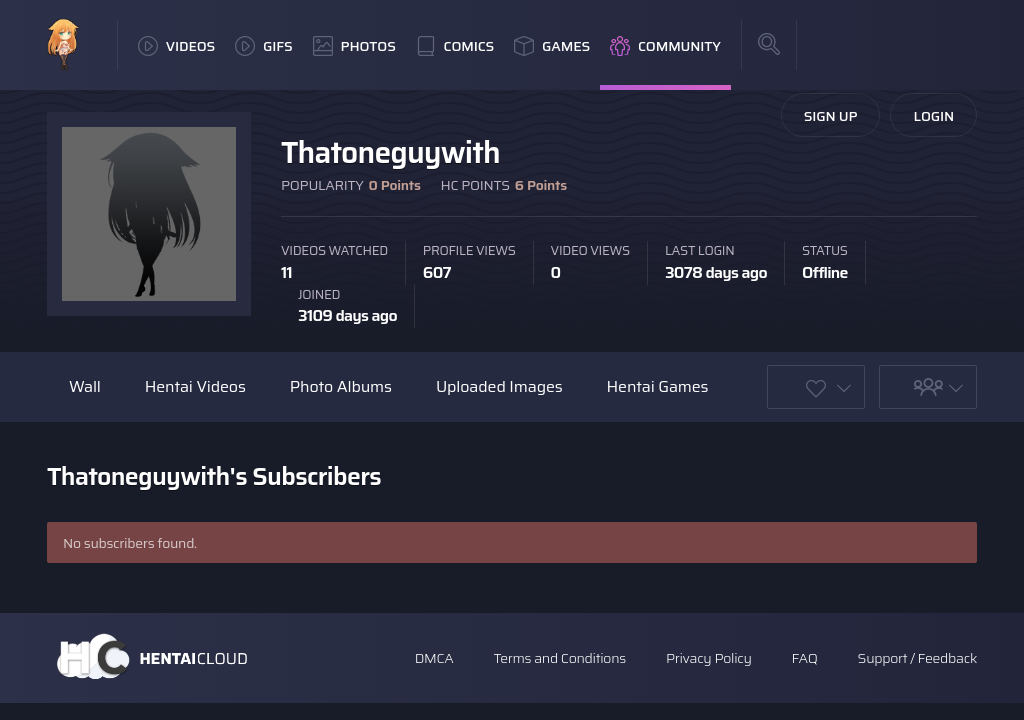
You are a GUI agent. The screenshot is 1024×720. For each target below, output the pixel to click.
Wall (85, 386)
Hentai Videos (195, 386)
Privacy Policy (709, 658)
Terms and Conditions (559, 658)
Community (665, 46)
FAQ (805, 658)
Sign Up (831, 116)
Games (552, 46)
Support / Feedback (917, 658)
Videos (176, 46)
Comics (455, 46)
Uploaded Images (499, 386)
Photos (354, 46)
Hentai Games (658, 386)
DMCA (434, 658)
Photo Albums (341, 386)
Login (933, 116)
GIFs (264, 46)
